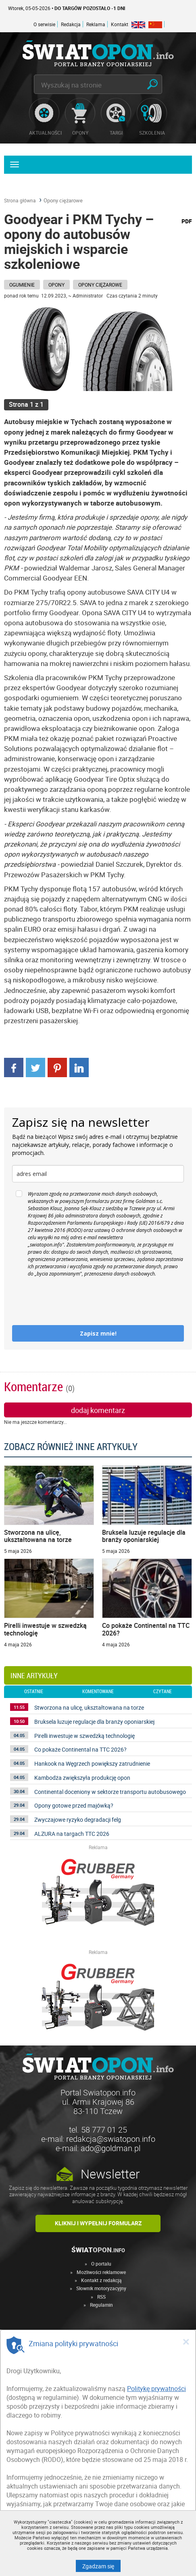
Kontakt (119, 24)
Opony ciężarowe (63, 200)
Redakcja (71, 24)
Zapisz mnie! (98, 1333)
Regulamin (101, 2304)
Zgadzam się (101, 2566)
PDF (186, 221)
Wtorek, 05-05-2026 (66, 8)
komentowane (98, 1691)
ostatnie (33, 1691)
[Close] (186, 2341)
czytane (162, 1691)
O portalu (101, 2263)
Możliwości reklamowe (101, 2272)
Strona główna (20, 200)
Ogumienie (22, 284)
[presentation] (73, 1301)
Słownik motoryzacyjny (101, 2288)
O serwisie (44, 24)
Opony (56, 284)
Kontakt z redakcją (101, 2280)
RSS (101, 2296)
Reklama (95, 24)
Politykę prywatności (156, 2388)
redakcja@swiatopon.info (110, 2138)
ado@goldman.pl (110, 2148)
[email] (98, 1173)
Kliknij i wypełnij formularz (98, 2223)
